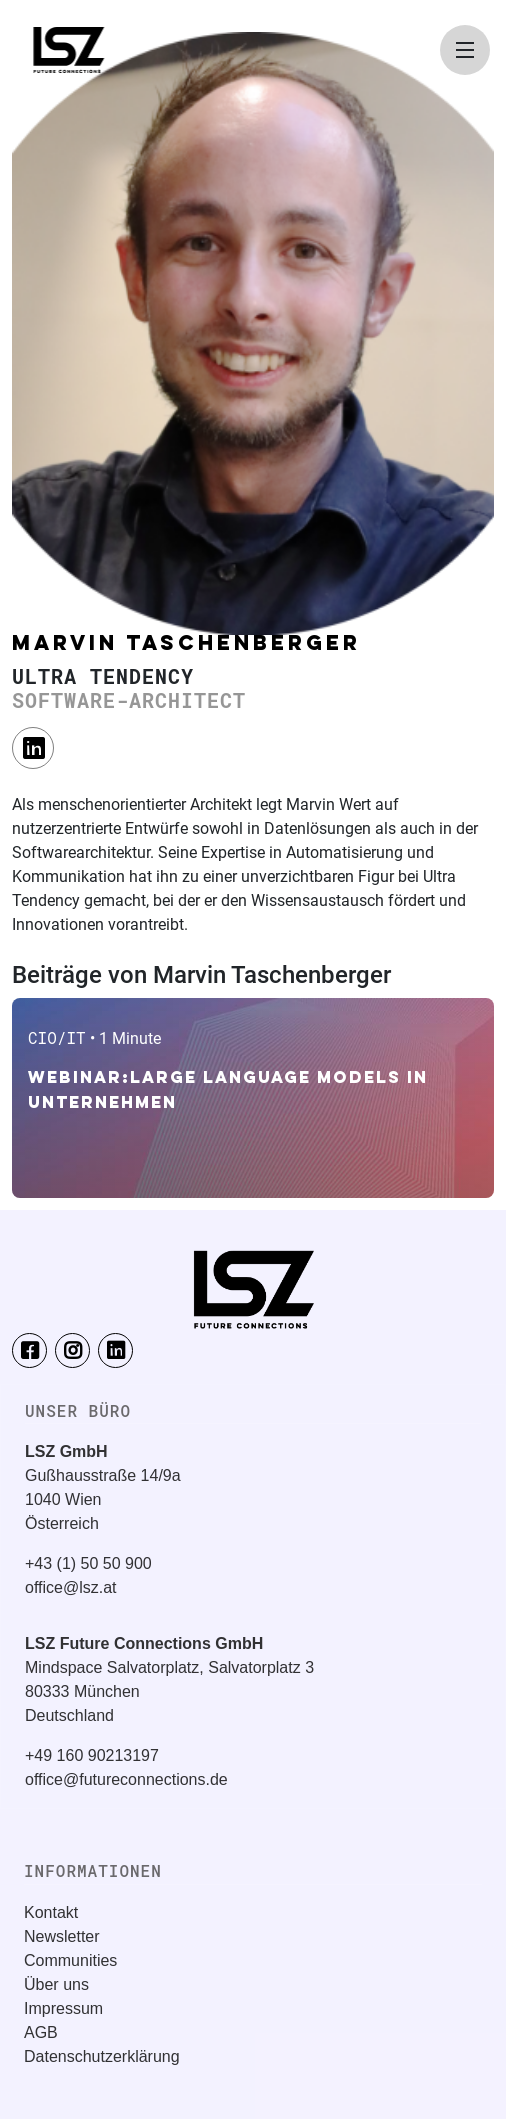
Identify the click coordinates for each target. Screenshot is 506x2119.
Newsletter (62, 1936)
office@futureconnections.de (126, 1779)
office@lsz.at (71, 1587)
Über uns (56, 1984)
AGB (41, 2032)
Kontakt (51, 1912)
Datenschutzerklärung (102, 2056)
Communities (70, 1960)
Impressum (63, 2008)
